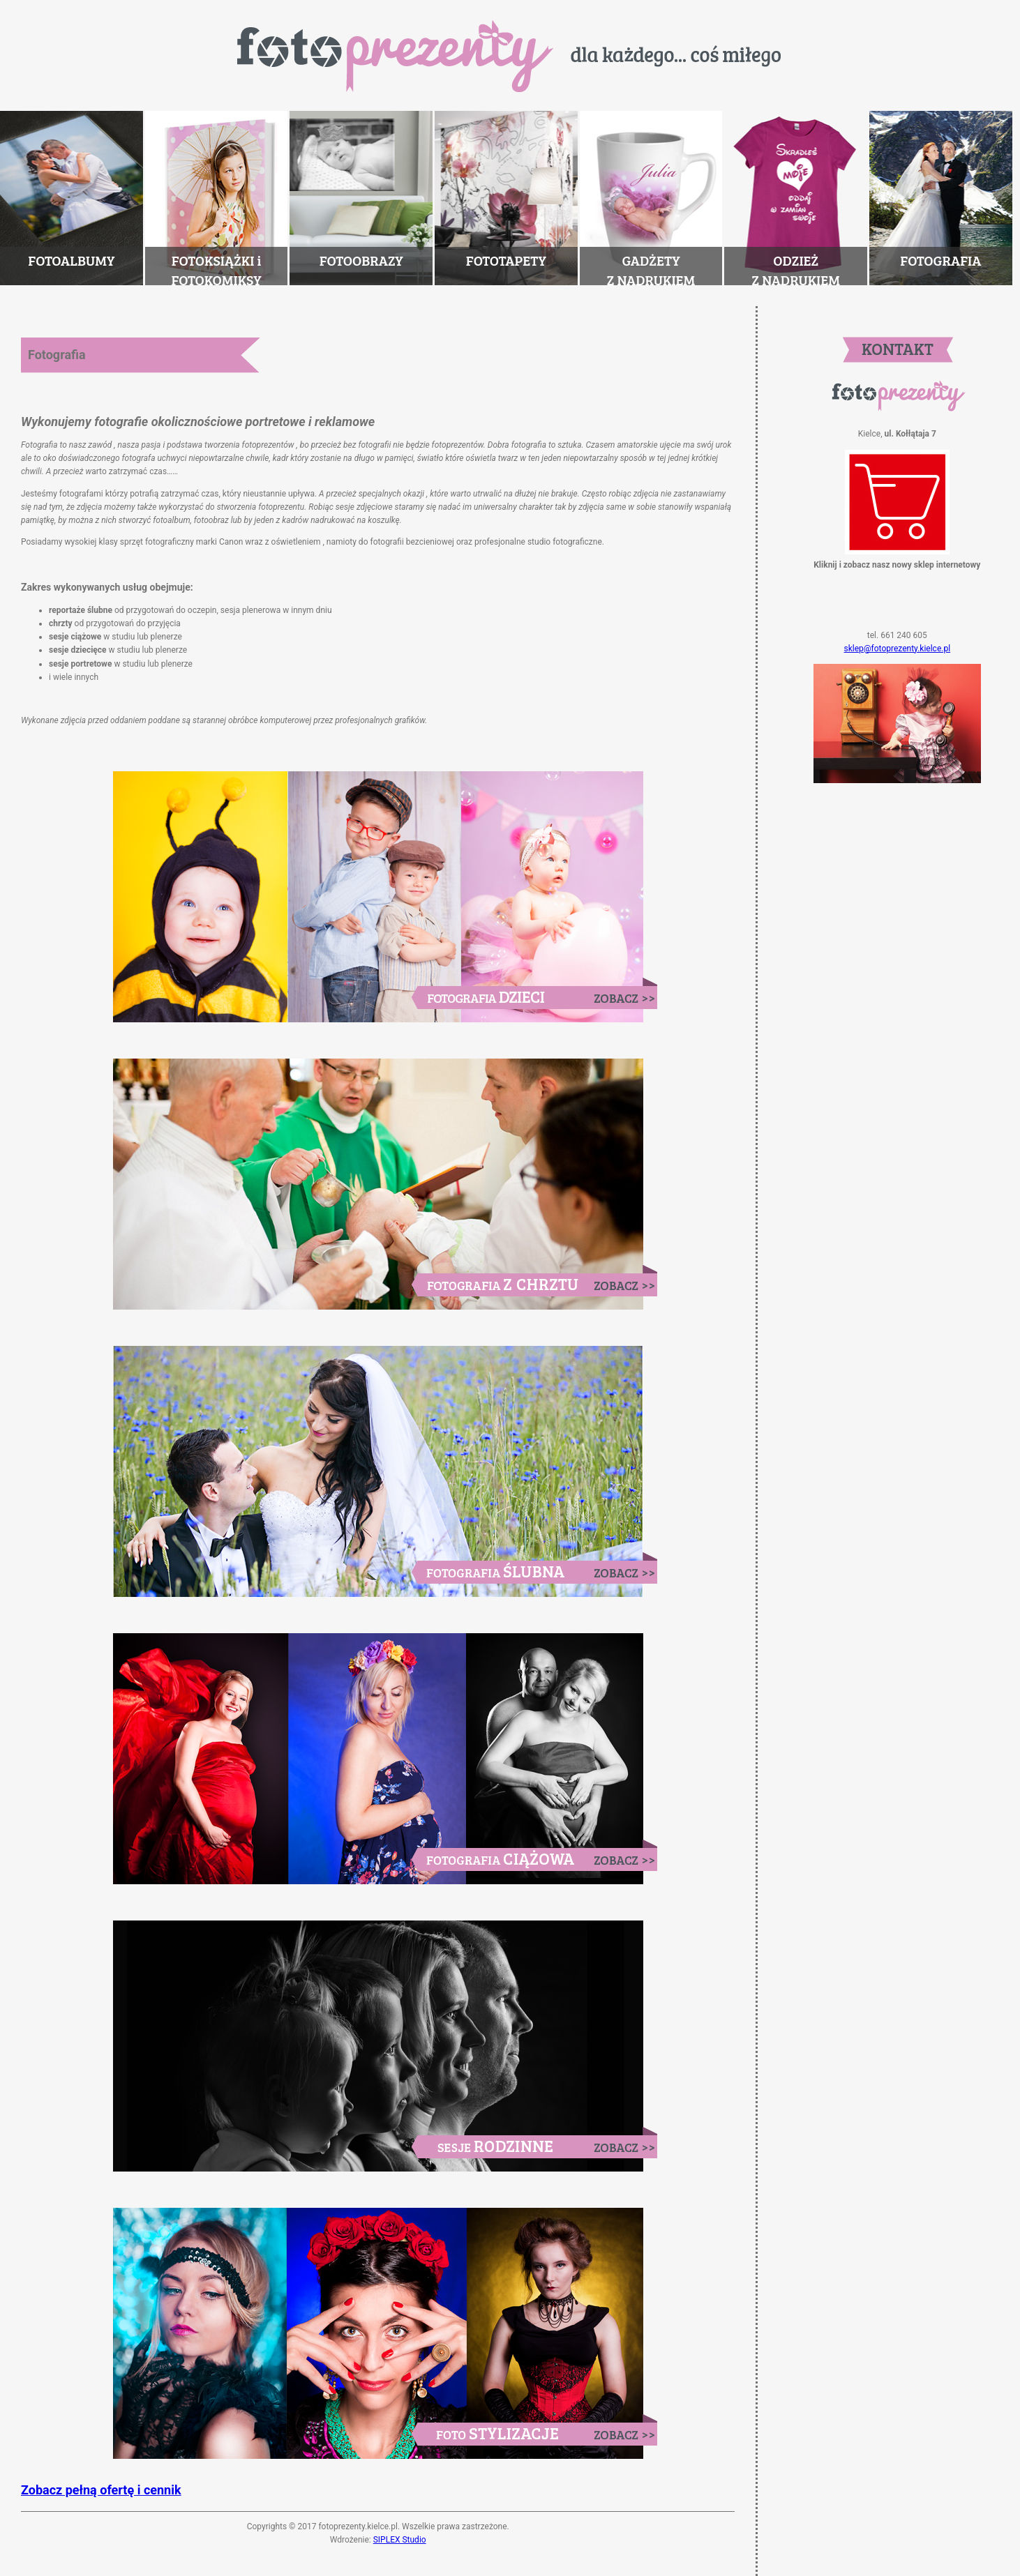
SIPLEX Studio (399, 2540)
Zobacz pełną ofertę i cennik (101, 2490)
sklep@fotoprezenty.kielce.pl (897, 648)
